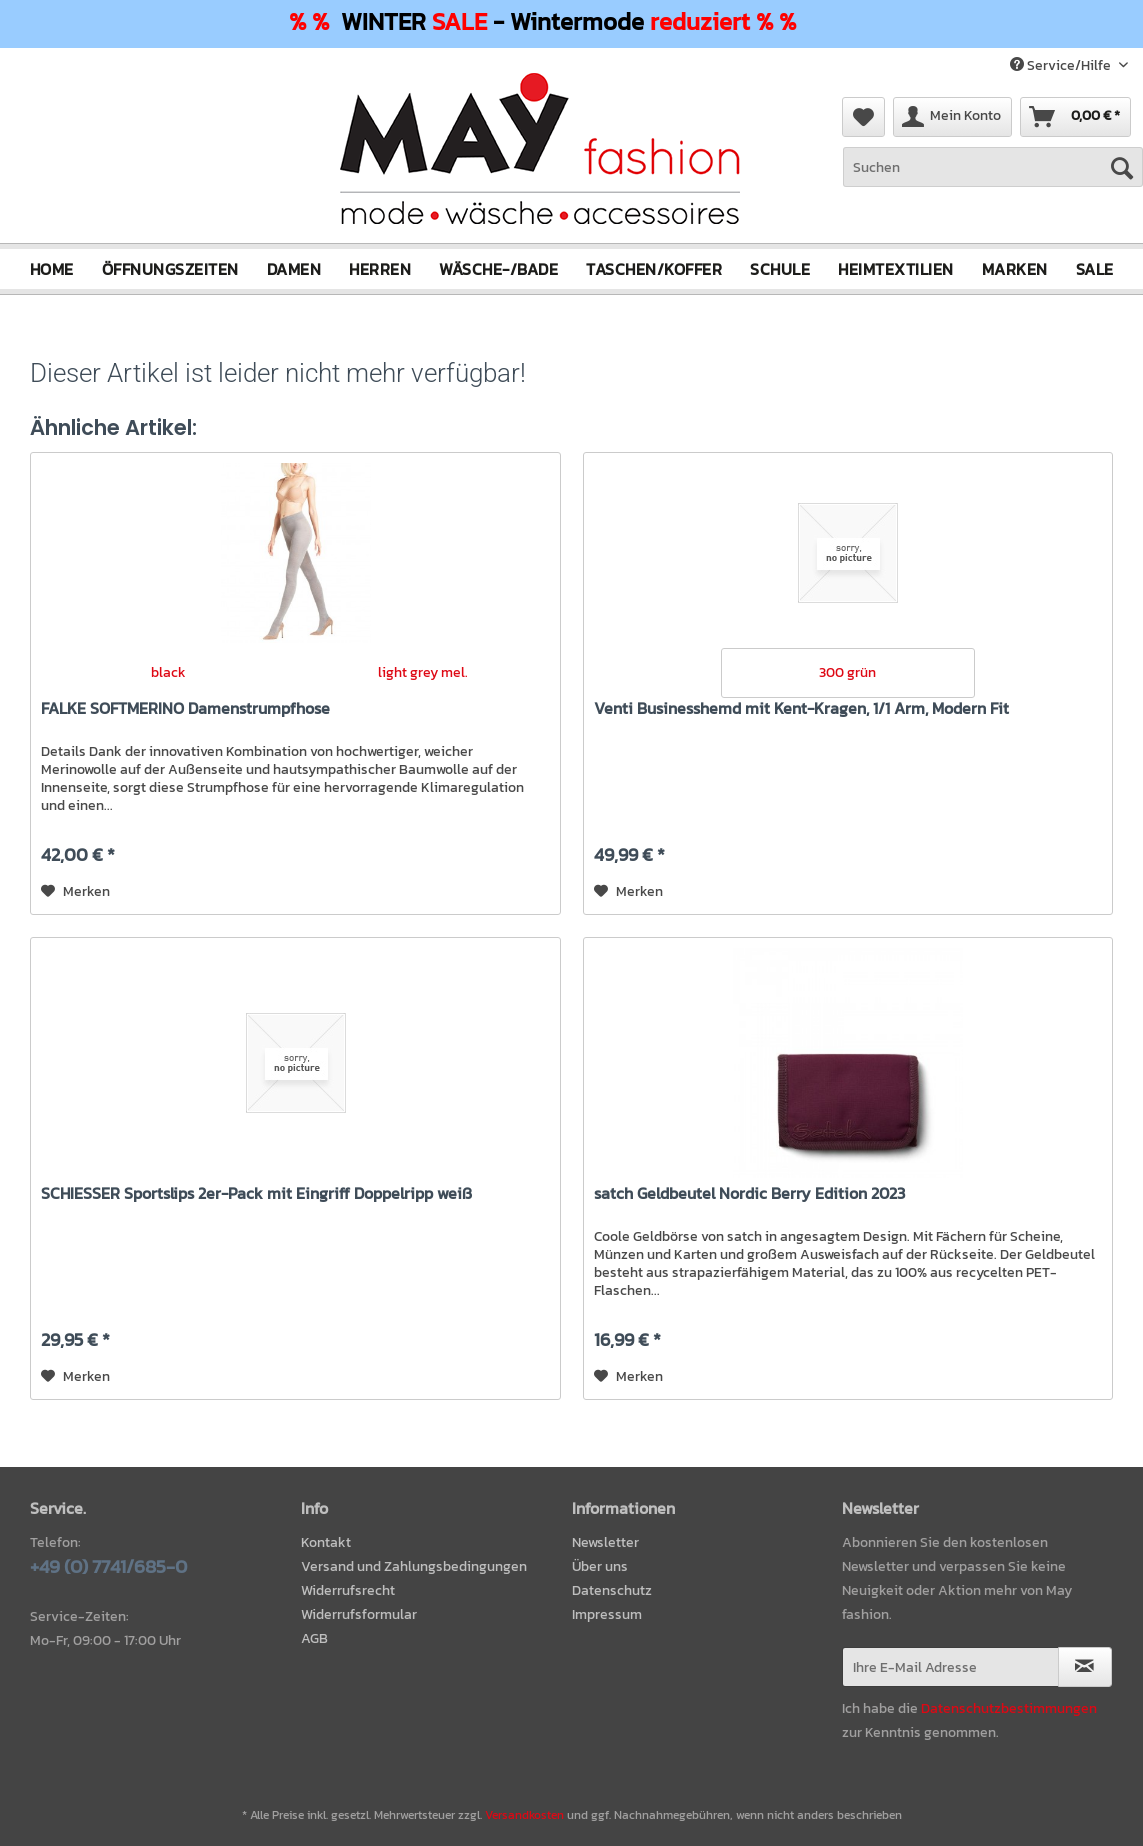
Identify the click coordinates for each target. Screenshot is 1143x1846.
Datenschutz (612, 1590)
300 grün (847, 671)
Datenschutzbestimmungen (1009, 1708)
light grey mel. (423, 671)
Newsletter (605, 1542)
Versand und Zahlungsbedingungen (414, 1566)
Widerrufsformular (359, 1614)
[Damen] (294, 269)
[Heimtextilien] (896, 269)
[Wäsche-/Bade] (498, 269)
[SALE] (1095, 269)
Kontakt (326, 1542)
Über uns (600, 1566)
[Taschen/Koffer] (654, 269)
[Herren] (380, 269)
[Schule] (780, 269)
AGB (314, 1637)
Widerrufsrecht (348, 1590)
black (168, 671)
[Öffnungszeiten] (170, 269)
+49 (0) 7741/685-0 (108, 1566)
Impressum (607, 1614)
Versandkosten (524, 1814)
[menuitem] (993, 177)
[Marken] (1015, 269)
